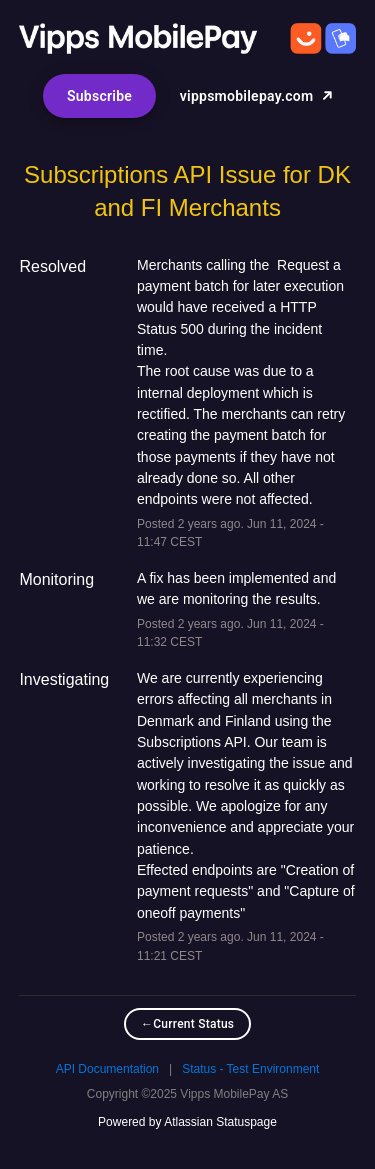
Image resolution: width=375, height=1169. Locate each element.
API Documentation (107, 1069)
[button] (99, 96)
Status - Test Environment (250, 1069)
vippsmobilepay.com (256, 96)
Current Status (187, 1024)
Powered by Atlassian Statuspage (187, 1122)
